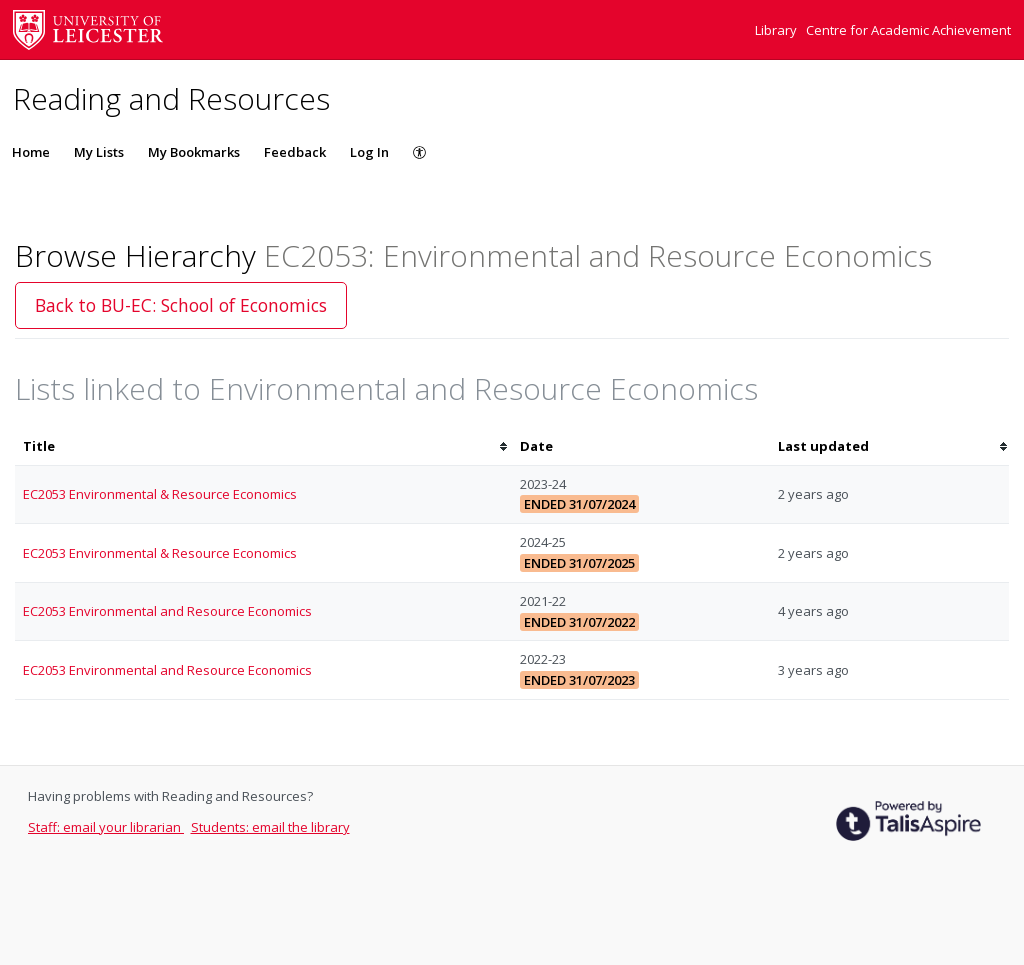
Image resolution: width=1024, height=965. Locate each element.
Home (31, 152)
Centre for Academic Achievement (908, 30)
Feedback (295, 152)
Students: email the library (270, 827)
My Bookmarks (194, 152)
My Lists (99, 152)
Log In (369, 152)
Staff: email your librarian (106, 827)
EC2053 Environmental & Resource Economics (160, 494)
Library (777, 30)
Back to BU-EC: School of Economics (181, 305)
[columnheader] (263, 446)
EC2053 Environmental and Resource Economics (167, 611)
